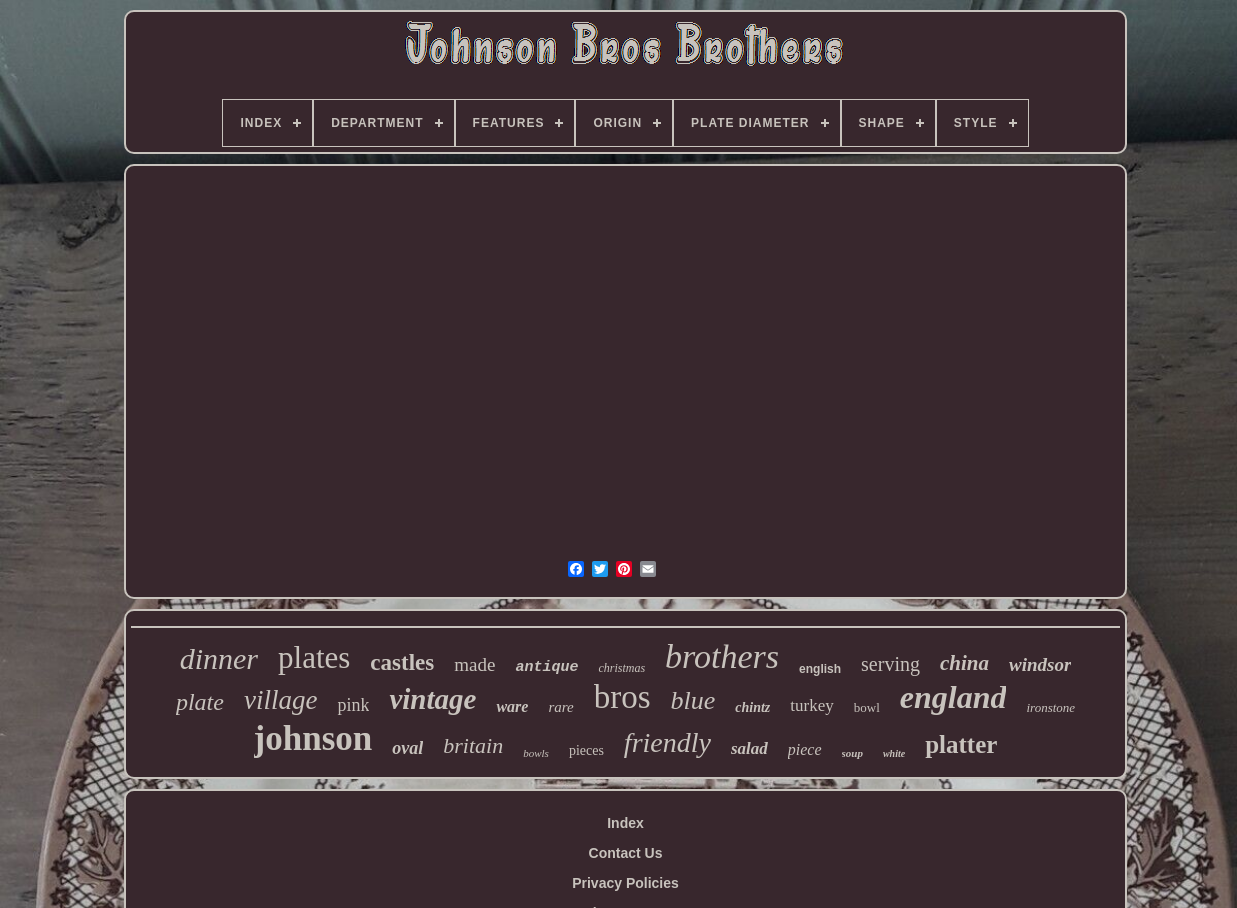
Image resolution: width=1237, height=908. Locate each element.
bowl (867, 707)
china (964, 663)
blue (693, 700)
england (953, 697)
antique (546, 667)
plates (314, 657)
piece (805, 749)
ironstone (1050, 707)
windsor (1040, 664)
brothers (722, 656)
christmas (621, 668)
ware (512, 706)
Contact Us (626, 853)
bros (622, 697)
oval (407, 748)
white (894, 753)
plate (200, 702)
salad (749, 748)
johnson (313, 738)
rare (560, 707)
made (474, 664)
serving (890, 664)
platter (961, 744)
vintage (432, 699)
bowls (536, 753)
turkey (811, 705)
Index (625, 823)
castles (402, 662)
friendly (667, 742)
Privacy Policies (625, 883)
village (280, 700)
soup (852, 753)
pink (353, 705)
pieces (586, 750)
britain (473, 745)
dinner (219, 658)
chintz (752, 707)
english (820, 669)
